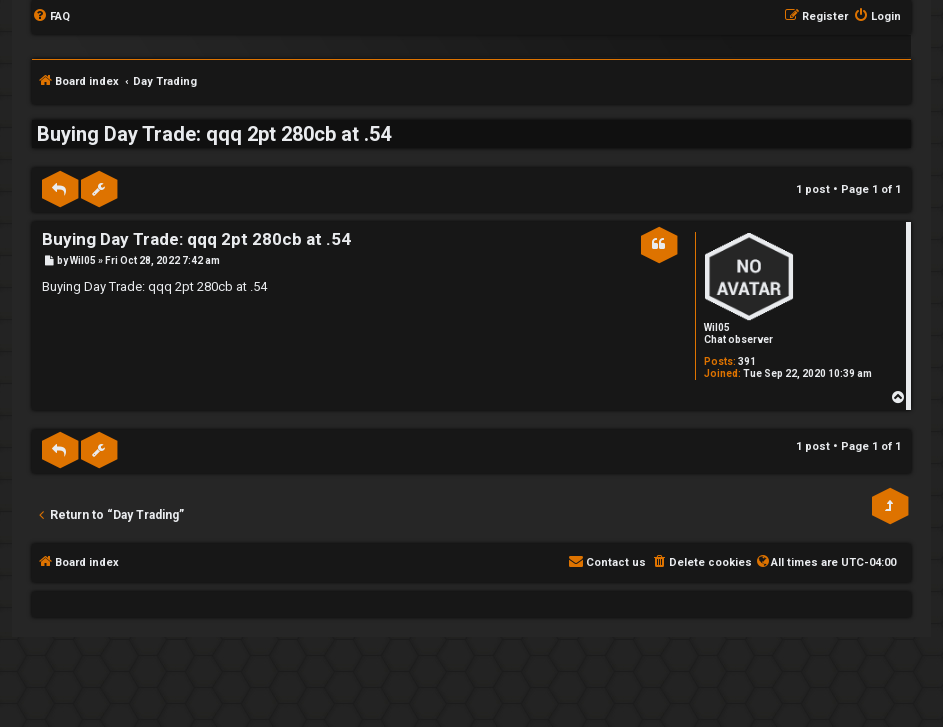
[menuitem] (51, 17)
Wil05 (717, 327)
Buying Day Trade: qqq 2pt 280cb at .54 (214, 134)
